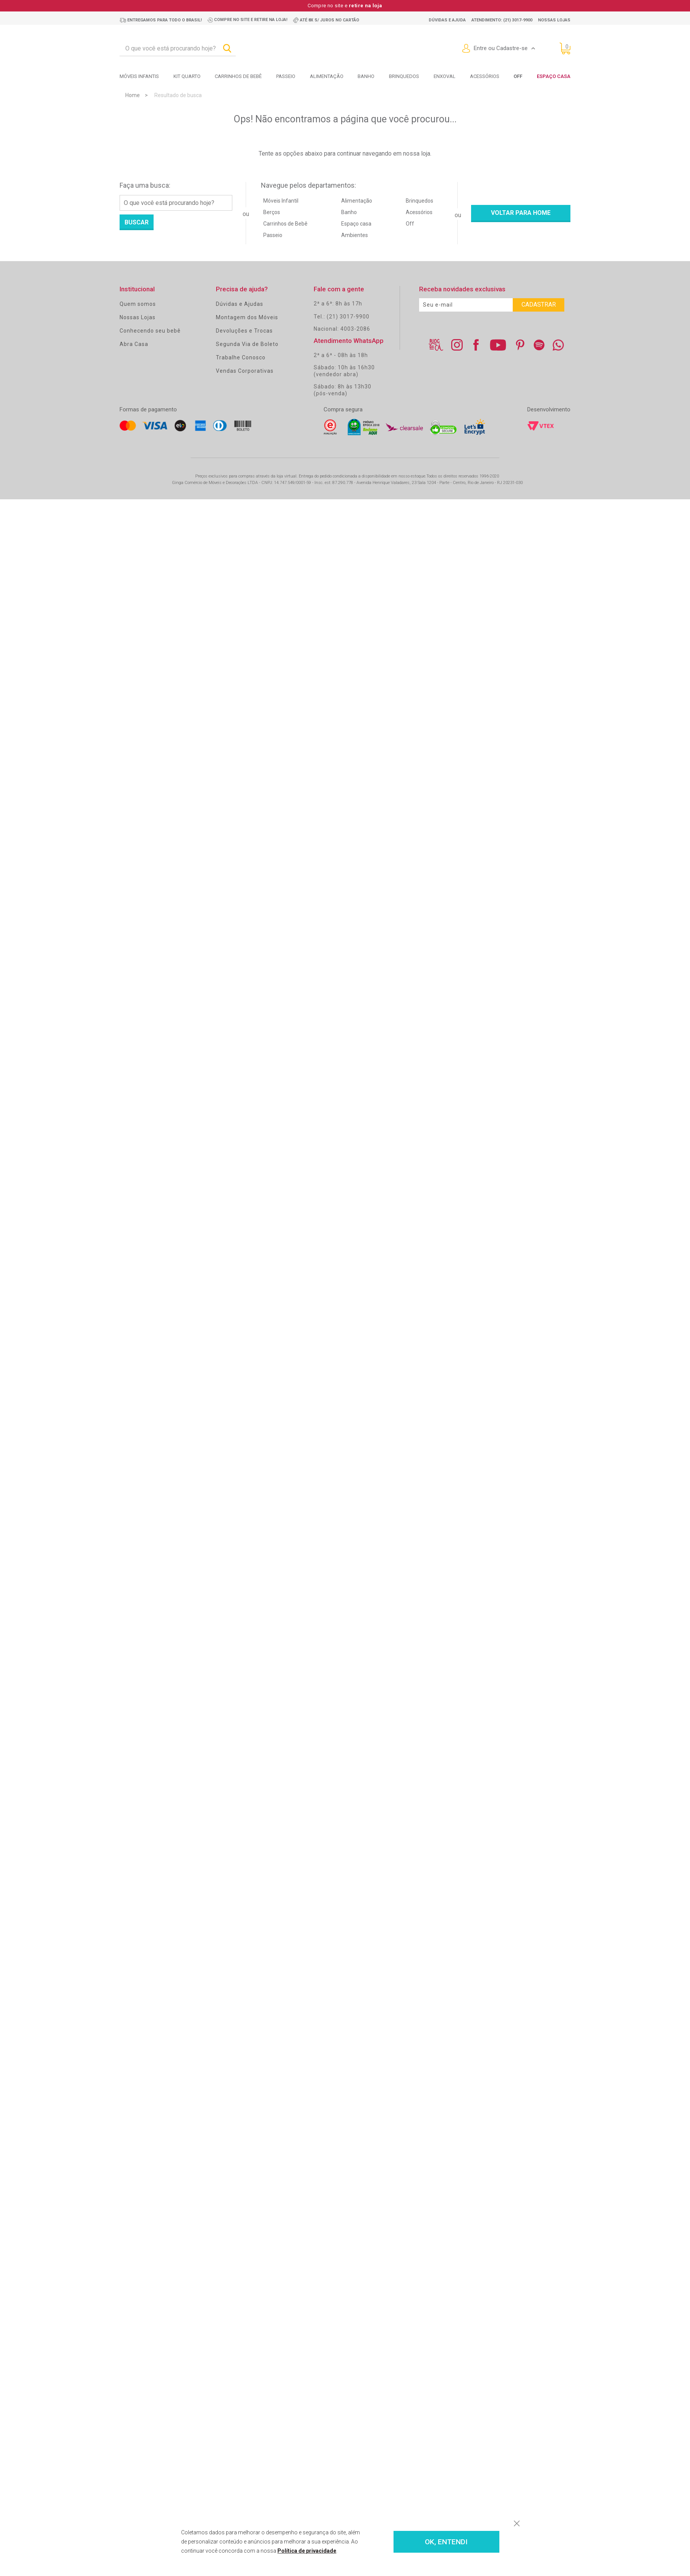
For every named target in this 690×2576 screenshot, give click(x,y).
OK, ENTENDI (446, 2541)
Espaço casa (356, 224)
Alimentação (326, 76)
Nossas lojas (554, 20)
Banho (366, 76)
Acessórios (484, 76)
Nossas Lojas (137, 317)
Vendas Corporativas (245, 371)
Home (132, 95)
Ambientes (354, 235)
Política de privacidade (306, 2551)
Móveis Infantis (139, 76)
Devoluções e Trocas (244, 331)
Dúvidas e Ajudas (239, 304)
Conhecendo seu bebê (150, 331)
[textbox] (178, 48)
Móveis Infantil (280, 201)
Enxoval (444, 76)
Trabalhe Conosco (241, 357)
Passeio (285, 76)
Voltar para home (521, 212)
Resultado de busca (178, 95)
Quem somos (138, 304)
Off (410, 224)
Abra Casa (134, 344)
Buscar (137, 222)
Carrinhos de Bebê (285, 224)
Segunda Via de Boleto (247, 344)
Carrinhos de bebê (238, 76)
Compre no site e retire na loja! (250, 19)
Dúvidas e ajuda (447, 20)
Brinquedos (404, 76)
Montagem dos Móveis (247, 317)
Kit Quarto (187, 76)
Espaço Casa (553, 76)
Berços (271, 212)
